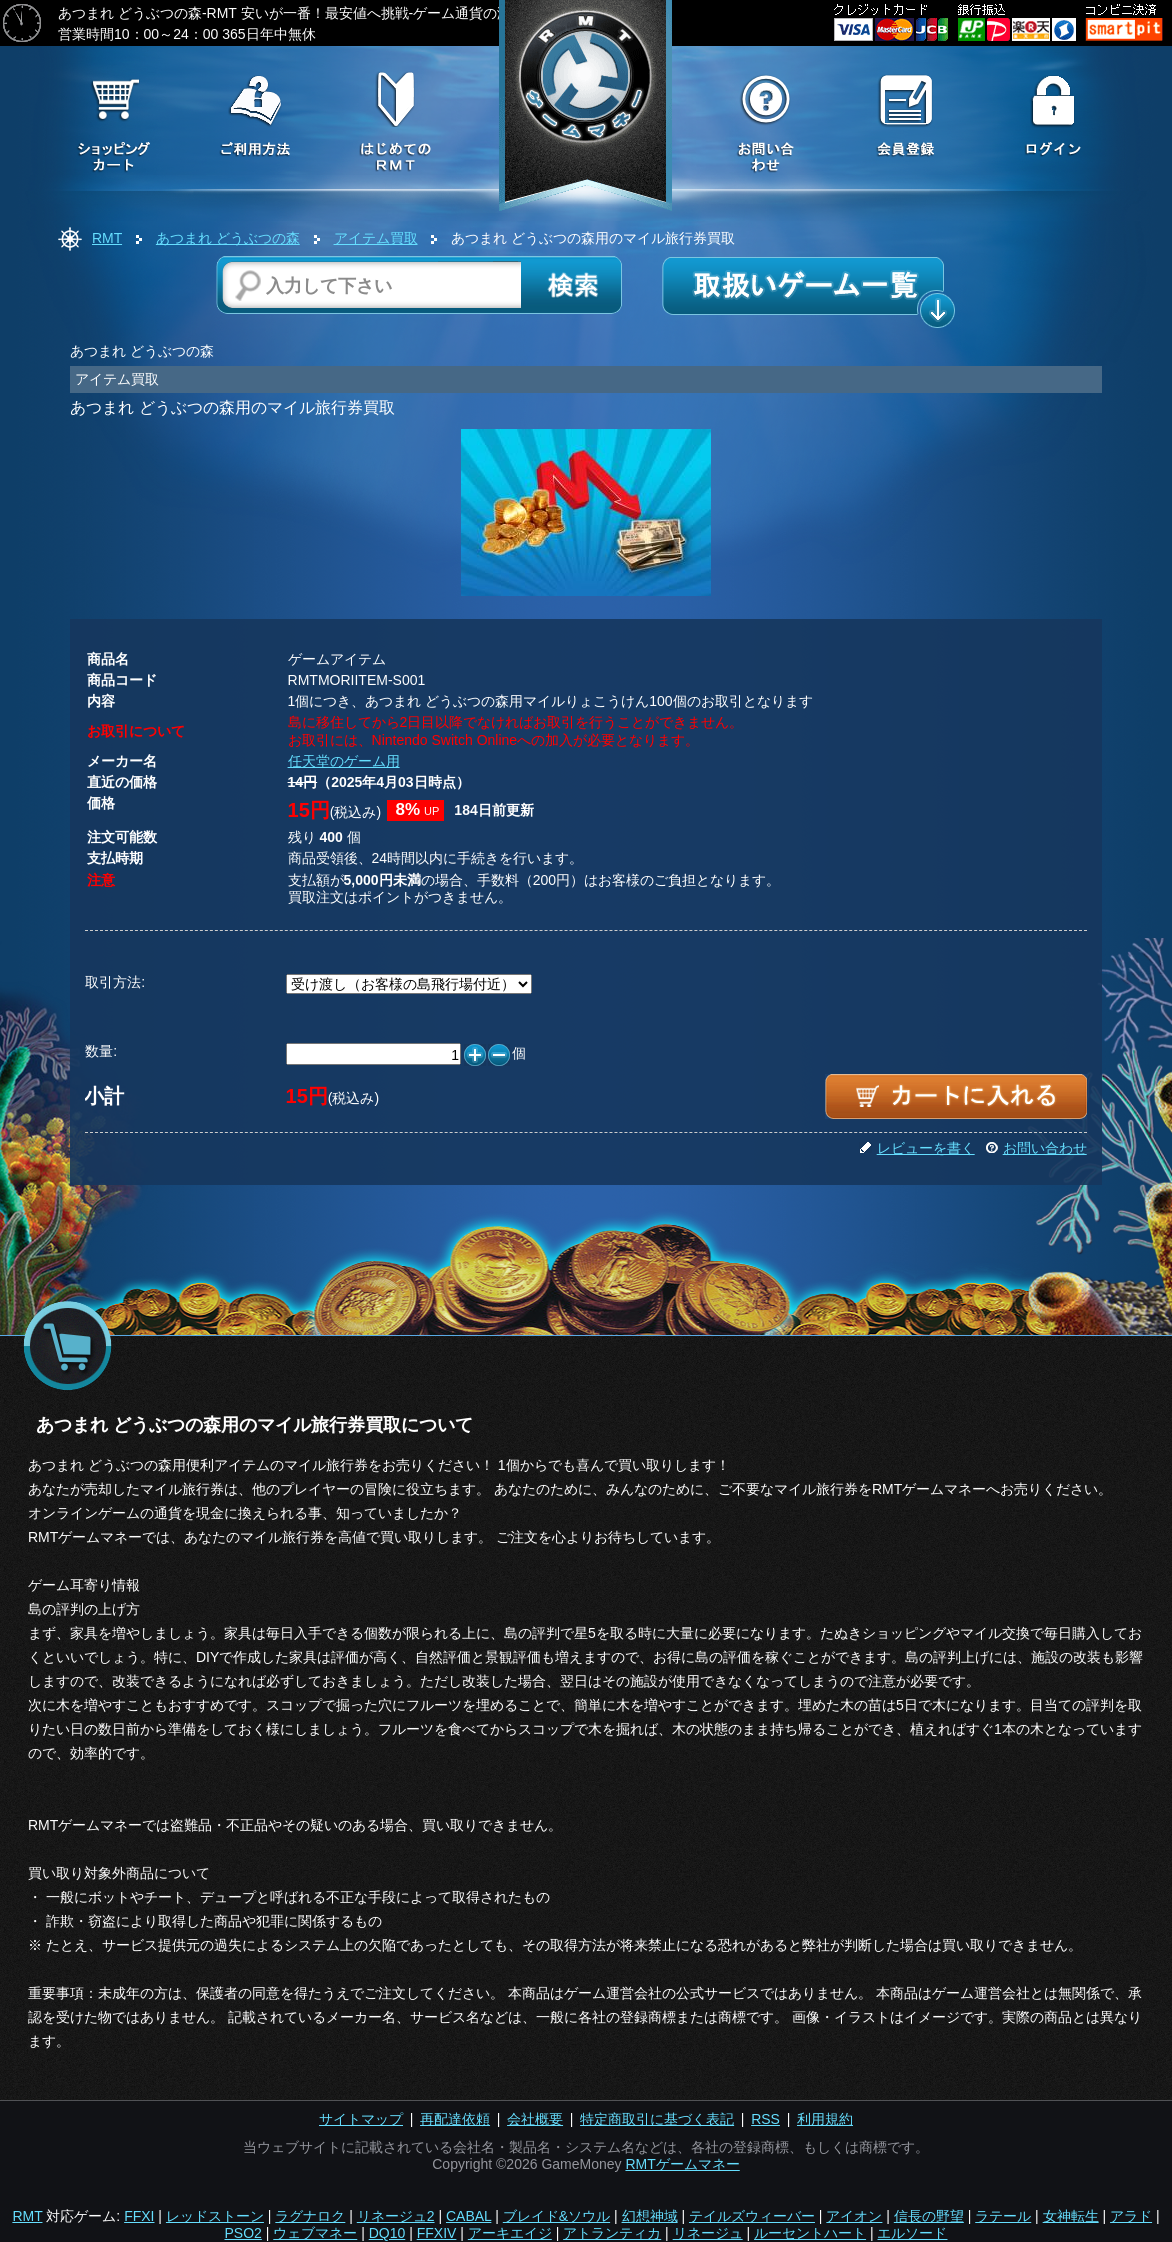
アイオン (854, 2216)
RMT (107, 238)
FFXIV (437, 2233)
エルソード (912, 2233)
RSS (765, 2119)
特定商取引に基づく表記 (657, 2119)
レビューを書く (917, 1148)
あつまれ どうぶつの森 (228, 238)
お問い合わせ (1036, 1148)
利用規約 (825, 2119)
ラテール (1003, 2216)
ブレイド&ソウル (556, 2216)
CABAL (468, 2216)
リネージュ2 (396, 2216)
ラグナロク (310, 2216)
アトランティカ (612, 2233)
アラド (1131, 2216)
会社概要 (535, 2119)
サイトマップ (361, 2119)
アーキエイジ (510, 2233)
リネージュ (708, 2233)
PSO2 (243, 2233)
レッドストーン (215, 2216)
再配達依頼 (455, 2119)
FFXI (139, 2216)
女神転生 (1071, 2216)
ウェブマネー (315, 2233)
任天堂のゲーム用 (344, 761)
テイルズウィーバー (752, 2216)
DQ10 (387, 2233)
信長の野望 (929, 2216)
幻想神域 (650, 2216)
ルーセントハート (810, 2233)
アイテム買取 (376, 238)
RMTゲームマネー (682, 2164)
